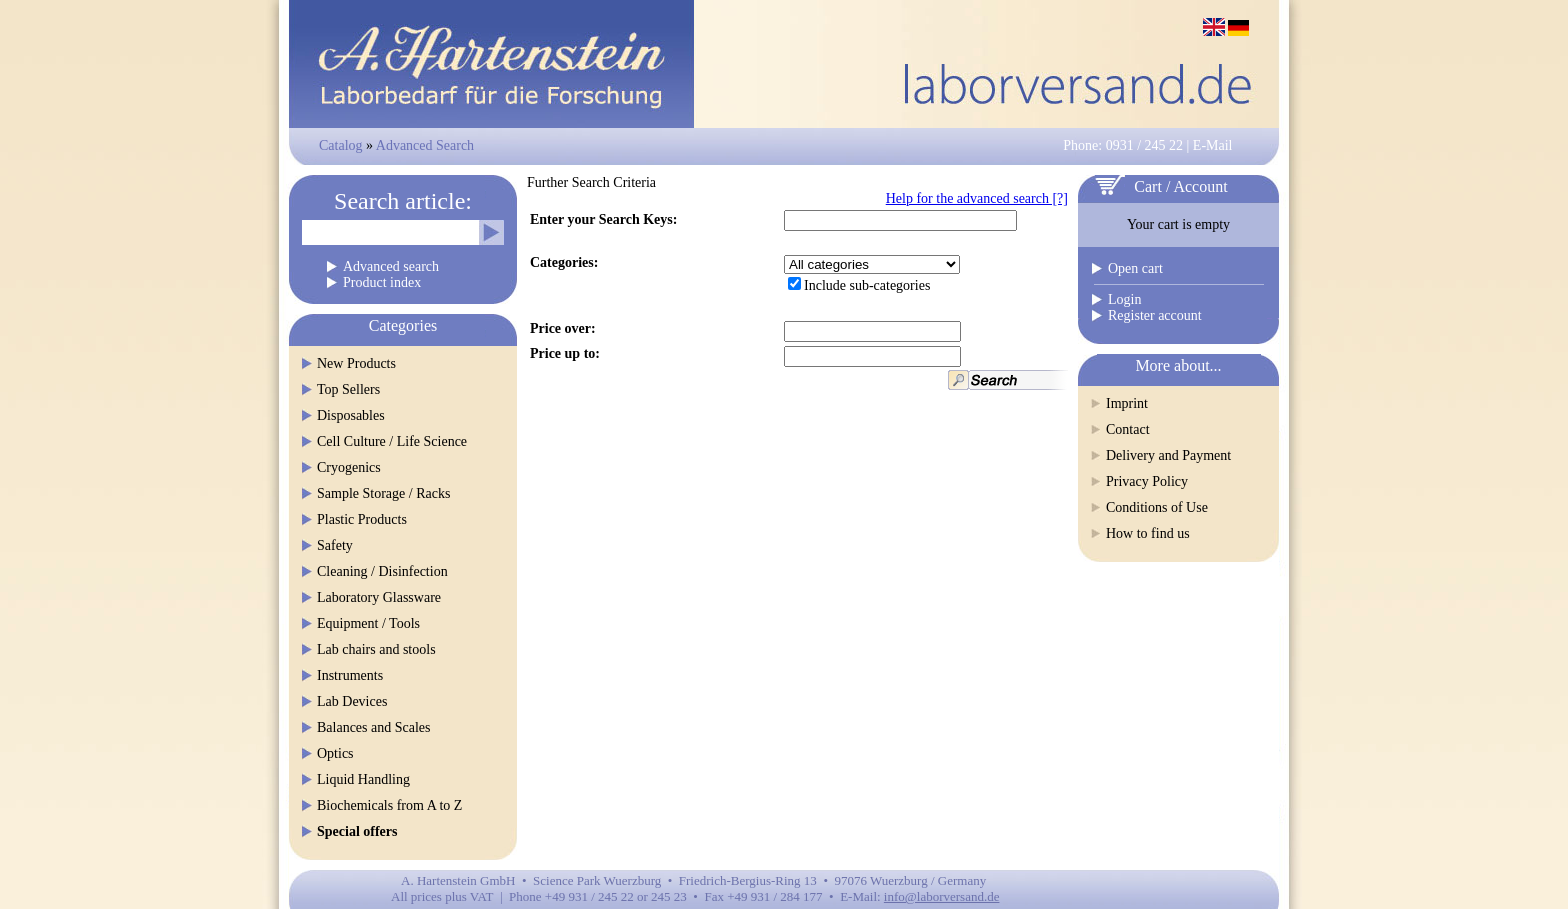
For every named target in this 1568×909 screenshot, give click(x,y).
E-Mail (1213, 145)
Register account (1155, 315)
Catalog (341, 145)
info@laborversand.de (942, 896)
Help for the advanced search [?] (977, 198)
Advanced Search (425, 145)
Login (1124, 299)
